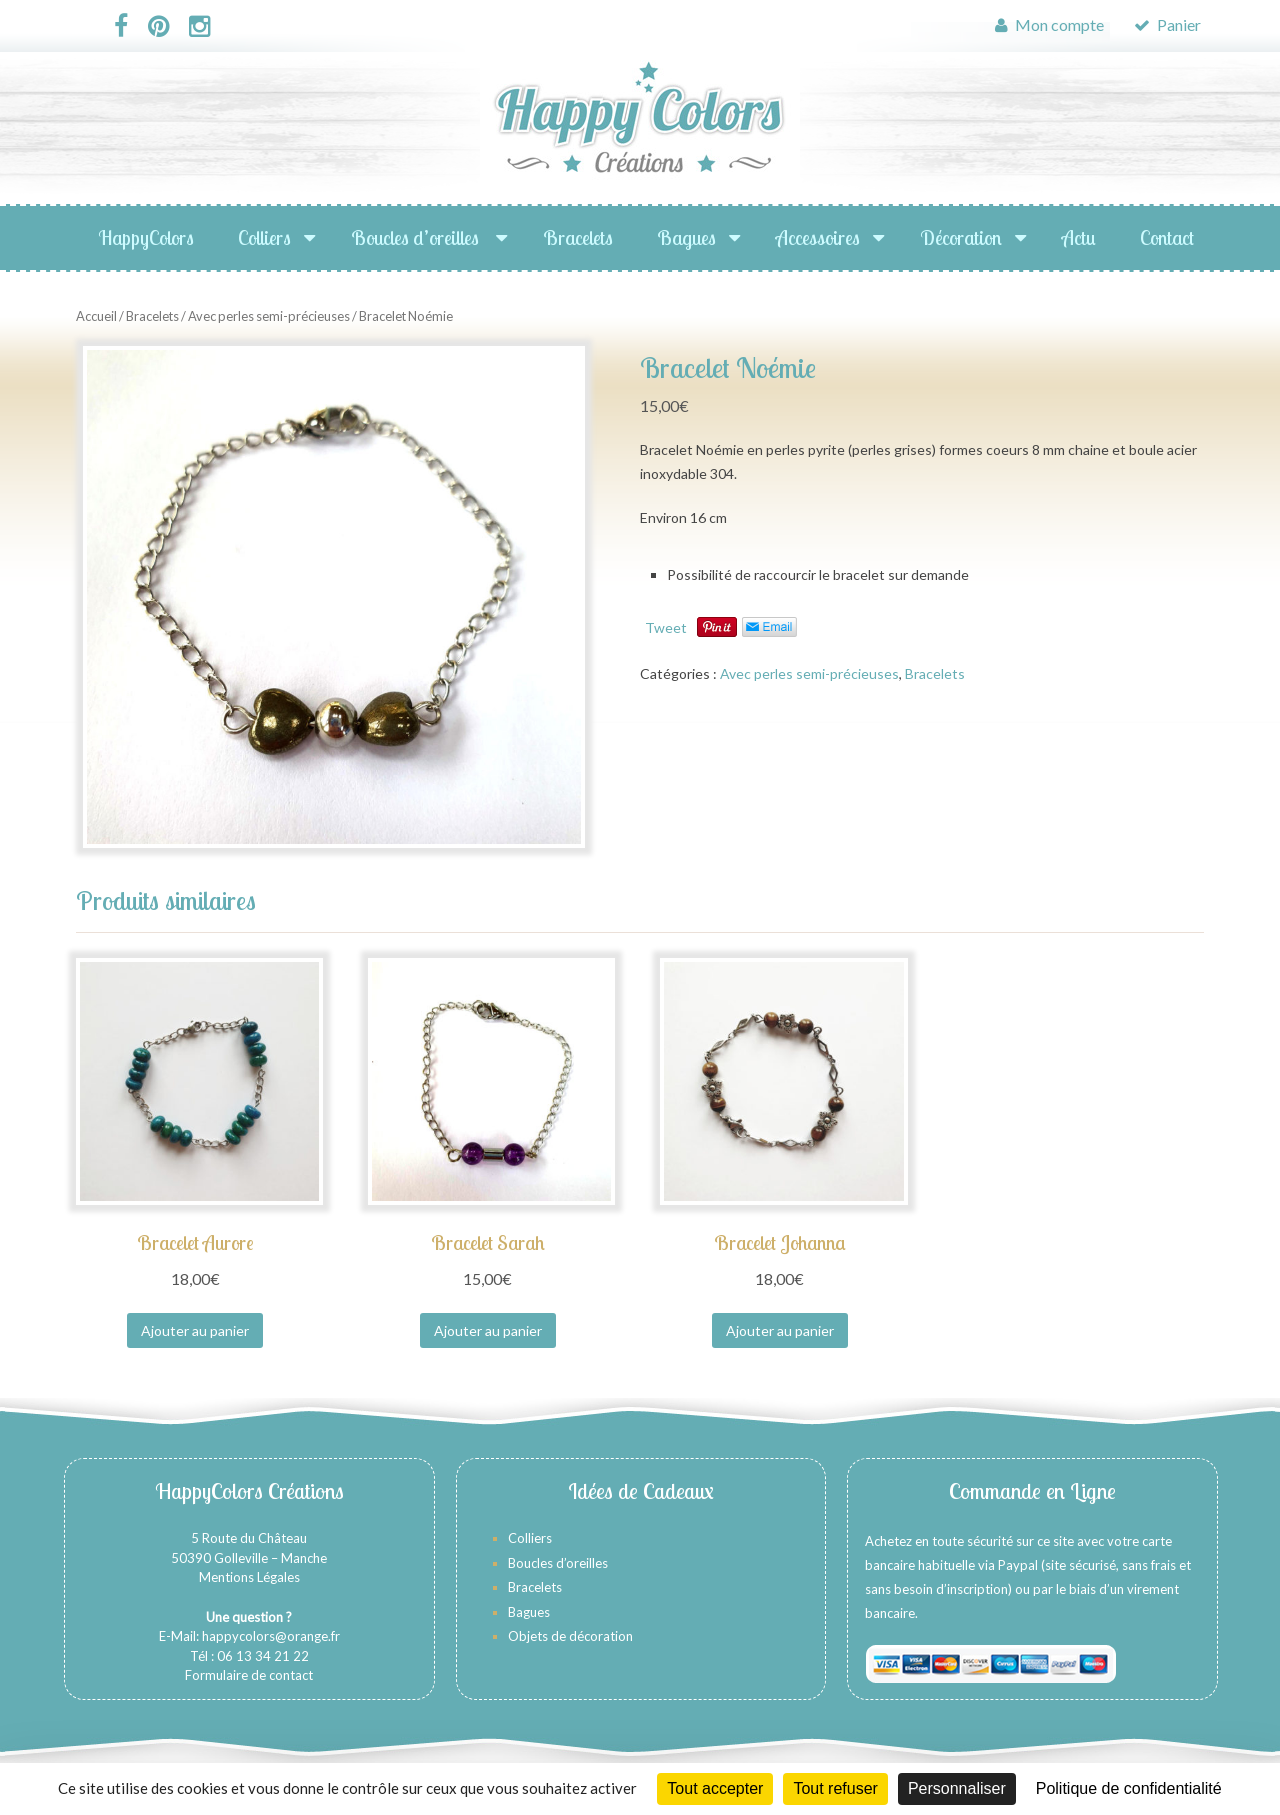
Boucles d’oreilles (417, 237)
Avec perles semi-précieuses (269, 316)
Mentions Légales (249, 1577)
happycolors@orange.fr (271, 1636)
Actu (1079, 237)
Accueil (96, 316)
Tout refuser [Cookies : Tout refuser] (835, 1788)
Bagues (686, 237)
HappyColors (146, 237)
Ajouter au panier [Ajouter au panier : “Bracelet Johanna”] (780, 1330)
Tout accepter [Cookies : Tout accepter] (715, 1788)
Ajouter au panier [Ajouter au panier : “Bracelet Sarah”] (488, 1330)
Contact (1167, 237)
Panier (1167, 24)
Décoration (961, 237)
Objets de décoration (570, 1636)
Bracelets (578, 237)
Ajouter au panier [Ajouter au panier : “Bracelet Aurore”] (195, 1330)
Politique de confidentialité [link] (1129, 1788)
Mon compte (1049, 24)
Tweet (666, 627)
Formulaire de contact (249, 1675)
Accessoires (818, 237)
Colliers (264, 237)
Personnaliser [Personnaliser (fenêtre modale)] (957, 1788)
